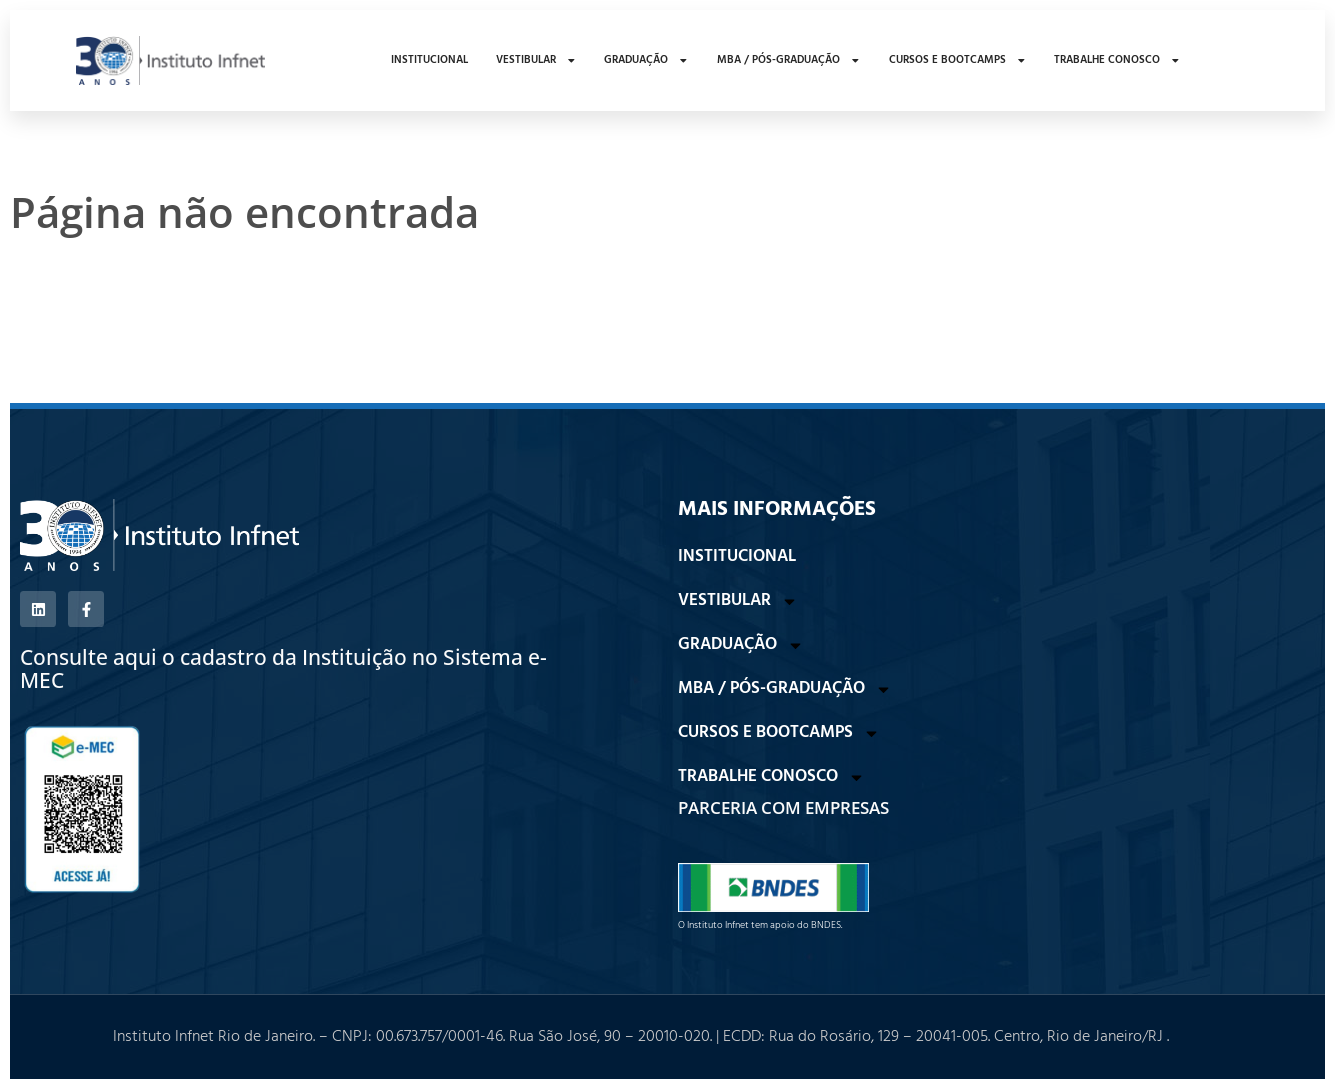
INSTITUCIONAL (429, 60)
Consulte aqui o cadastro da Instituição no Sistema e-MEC (283, 668)
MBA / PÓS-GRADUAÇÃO (789, 60)
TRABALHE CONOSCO (1117, 60)
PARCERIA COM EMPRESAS (783, 807)
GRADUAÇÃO (646, 60)
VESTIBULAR (536, 60)
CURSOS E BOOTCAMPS (958, 60)
